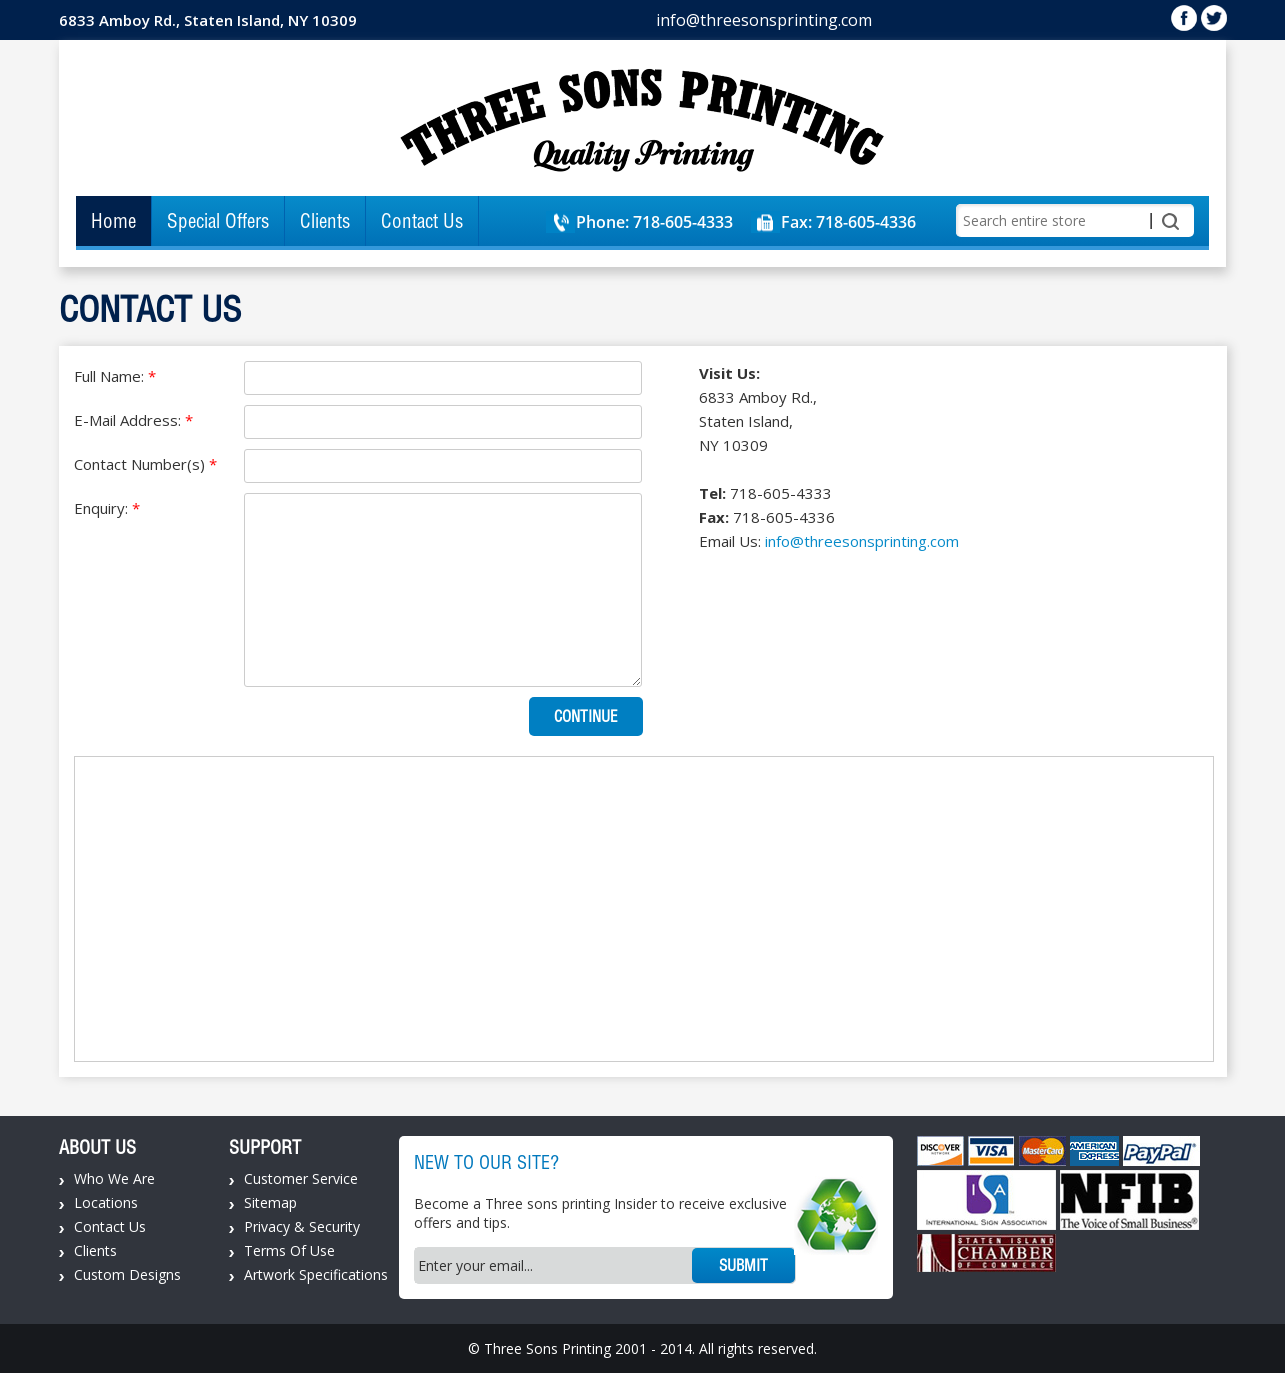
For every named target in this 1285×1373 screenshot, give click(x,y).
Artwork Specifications (316, 1274)
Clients (325, 221)
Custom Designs (127, 1274)
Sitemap (270, 1202)
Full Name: (115, 376)
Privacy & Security (302, 1226)
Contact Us (422, 221)
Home (113, 221)
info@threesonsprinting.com (764, 20)
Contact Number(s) (145, 464)
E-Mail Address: (133, 420)
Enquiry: (107, 508)
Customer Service (301, 1178)
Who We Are (114, 1178)
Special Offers (218, 221)
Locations (106, 1202)
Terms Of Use (289, 1250)
